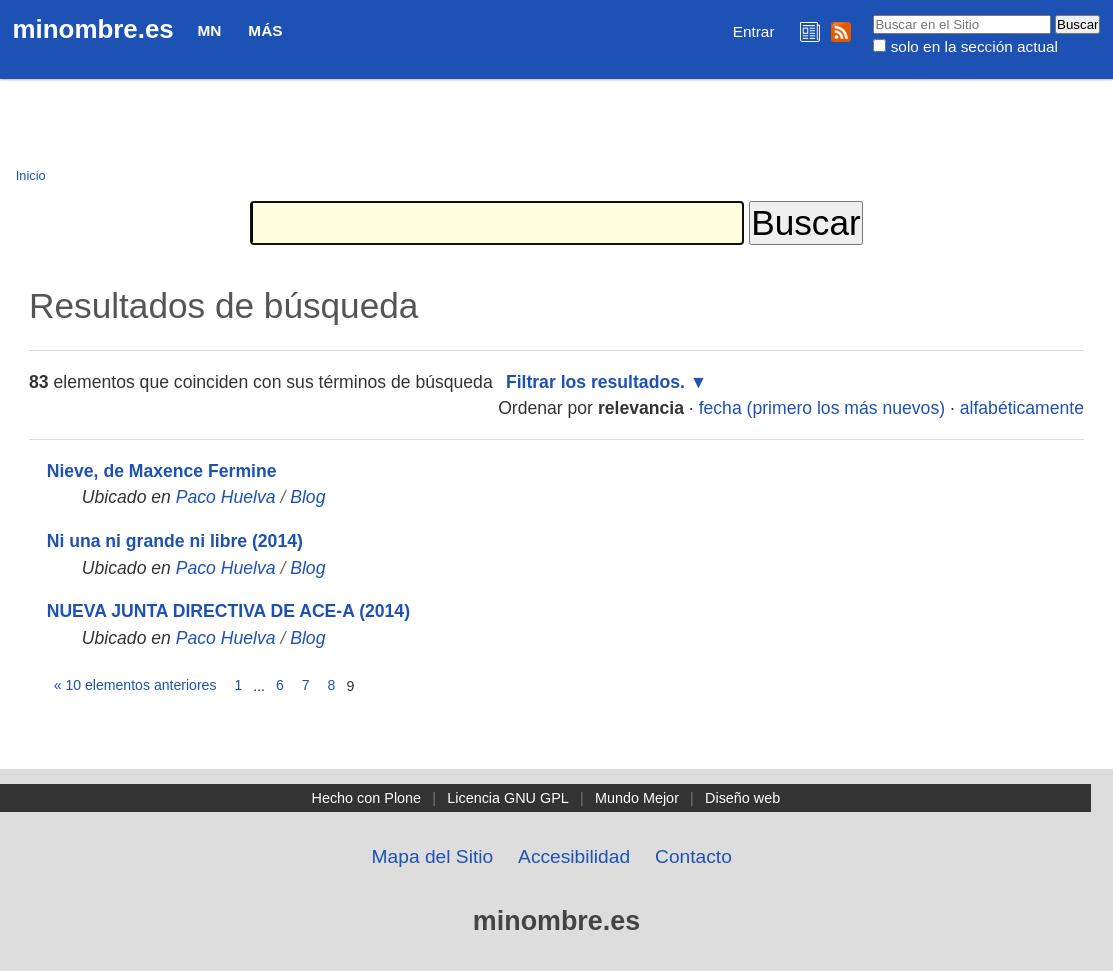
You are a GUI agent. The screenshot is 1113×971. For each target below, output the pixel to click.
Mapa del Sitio (433, 856)
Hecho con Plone (367, 798)
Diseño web (742, 798)
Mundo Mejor (637, 798)
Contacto (693, 856)
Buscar (872, 14)
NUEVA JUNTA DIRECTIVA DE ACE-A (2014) (228, 611)
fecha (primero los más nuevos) (822, 408)
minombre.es (93, 29)
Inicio (31, 175)
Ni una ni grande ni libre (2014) (175, 541)
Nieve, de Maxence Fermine (162, 471)
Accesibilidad (574, 856)
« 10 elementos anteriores (135, 685)
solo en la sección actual (974, 46)
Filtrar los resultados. (595, 382)
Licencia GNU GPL (508, 798)
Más (265, 30)
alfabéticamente (1022, 408)
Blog (307, 497)
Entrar (754, 31)
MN (210, 30)
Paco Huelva (226, 497)
